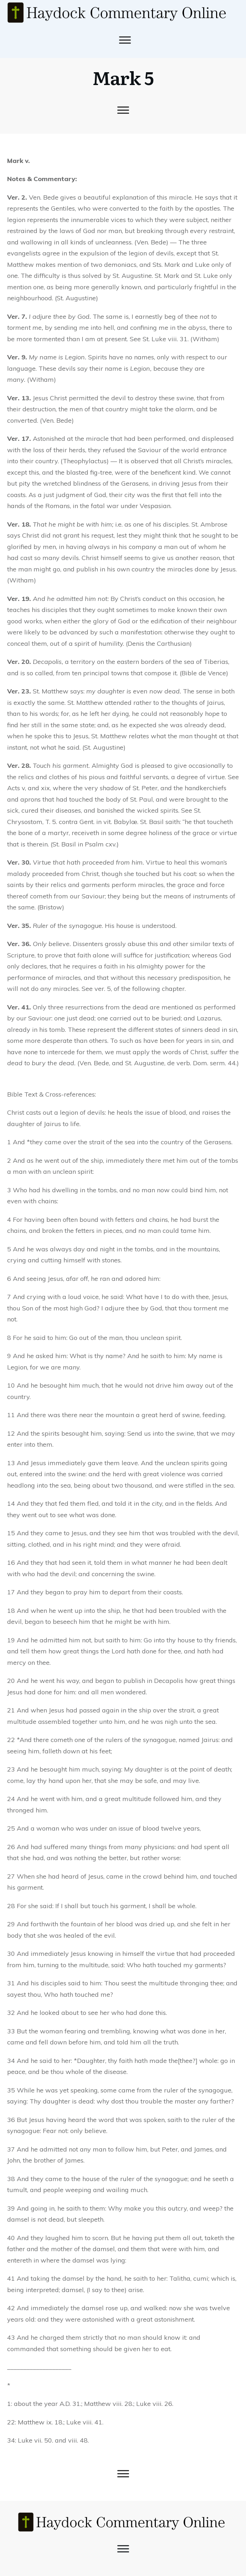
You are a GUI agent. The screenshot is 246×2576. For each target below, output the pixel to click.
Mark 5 (123, 77)
